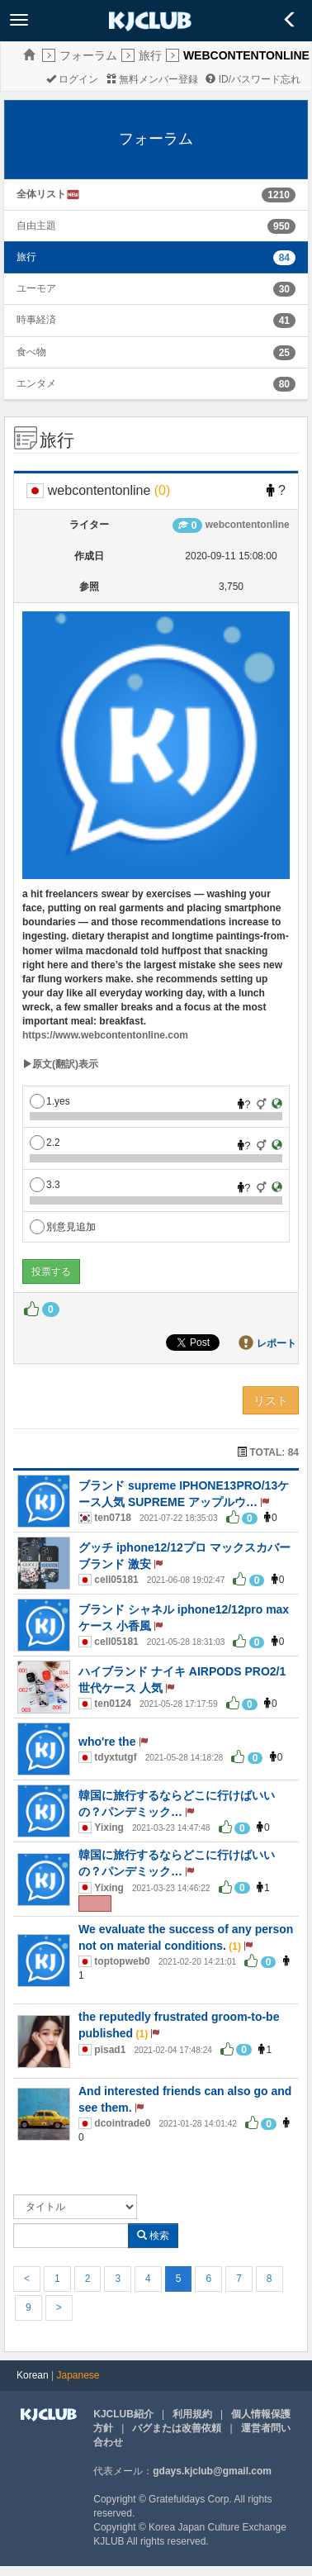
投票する (51, 1271)
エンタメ (36, 383)
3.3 (45, 1184)
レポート (276, 1343)
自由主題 (36, 225)
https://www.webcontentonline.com (105, 1035)
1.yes (50, 1101)
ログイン (72, 79)
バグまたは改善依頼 (176, 2428)
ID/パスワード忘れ (253, 79)
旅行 (150, 55)
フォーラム (88, 55)
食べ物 (31, 352)
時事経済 (36, 320)
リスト (270, 1400)
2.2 (45, 1142)
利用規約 (192, 2414)
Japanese (78, 2375)
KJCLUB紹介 (123, 2414)
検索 (153, 2235)
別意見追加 (63, 1226)
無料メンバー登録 (152, 79)
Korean (33, 2375)
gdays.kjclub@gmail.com (212, 2471)
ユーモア (36, 288)
